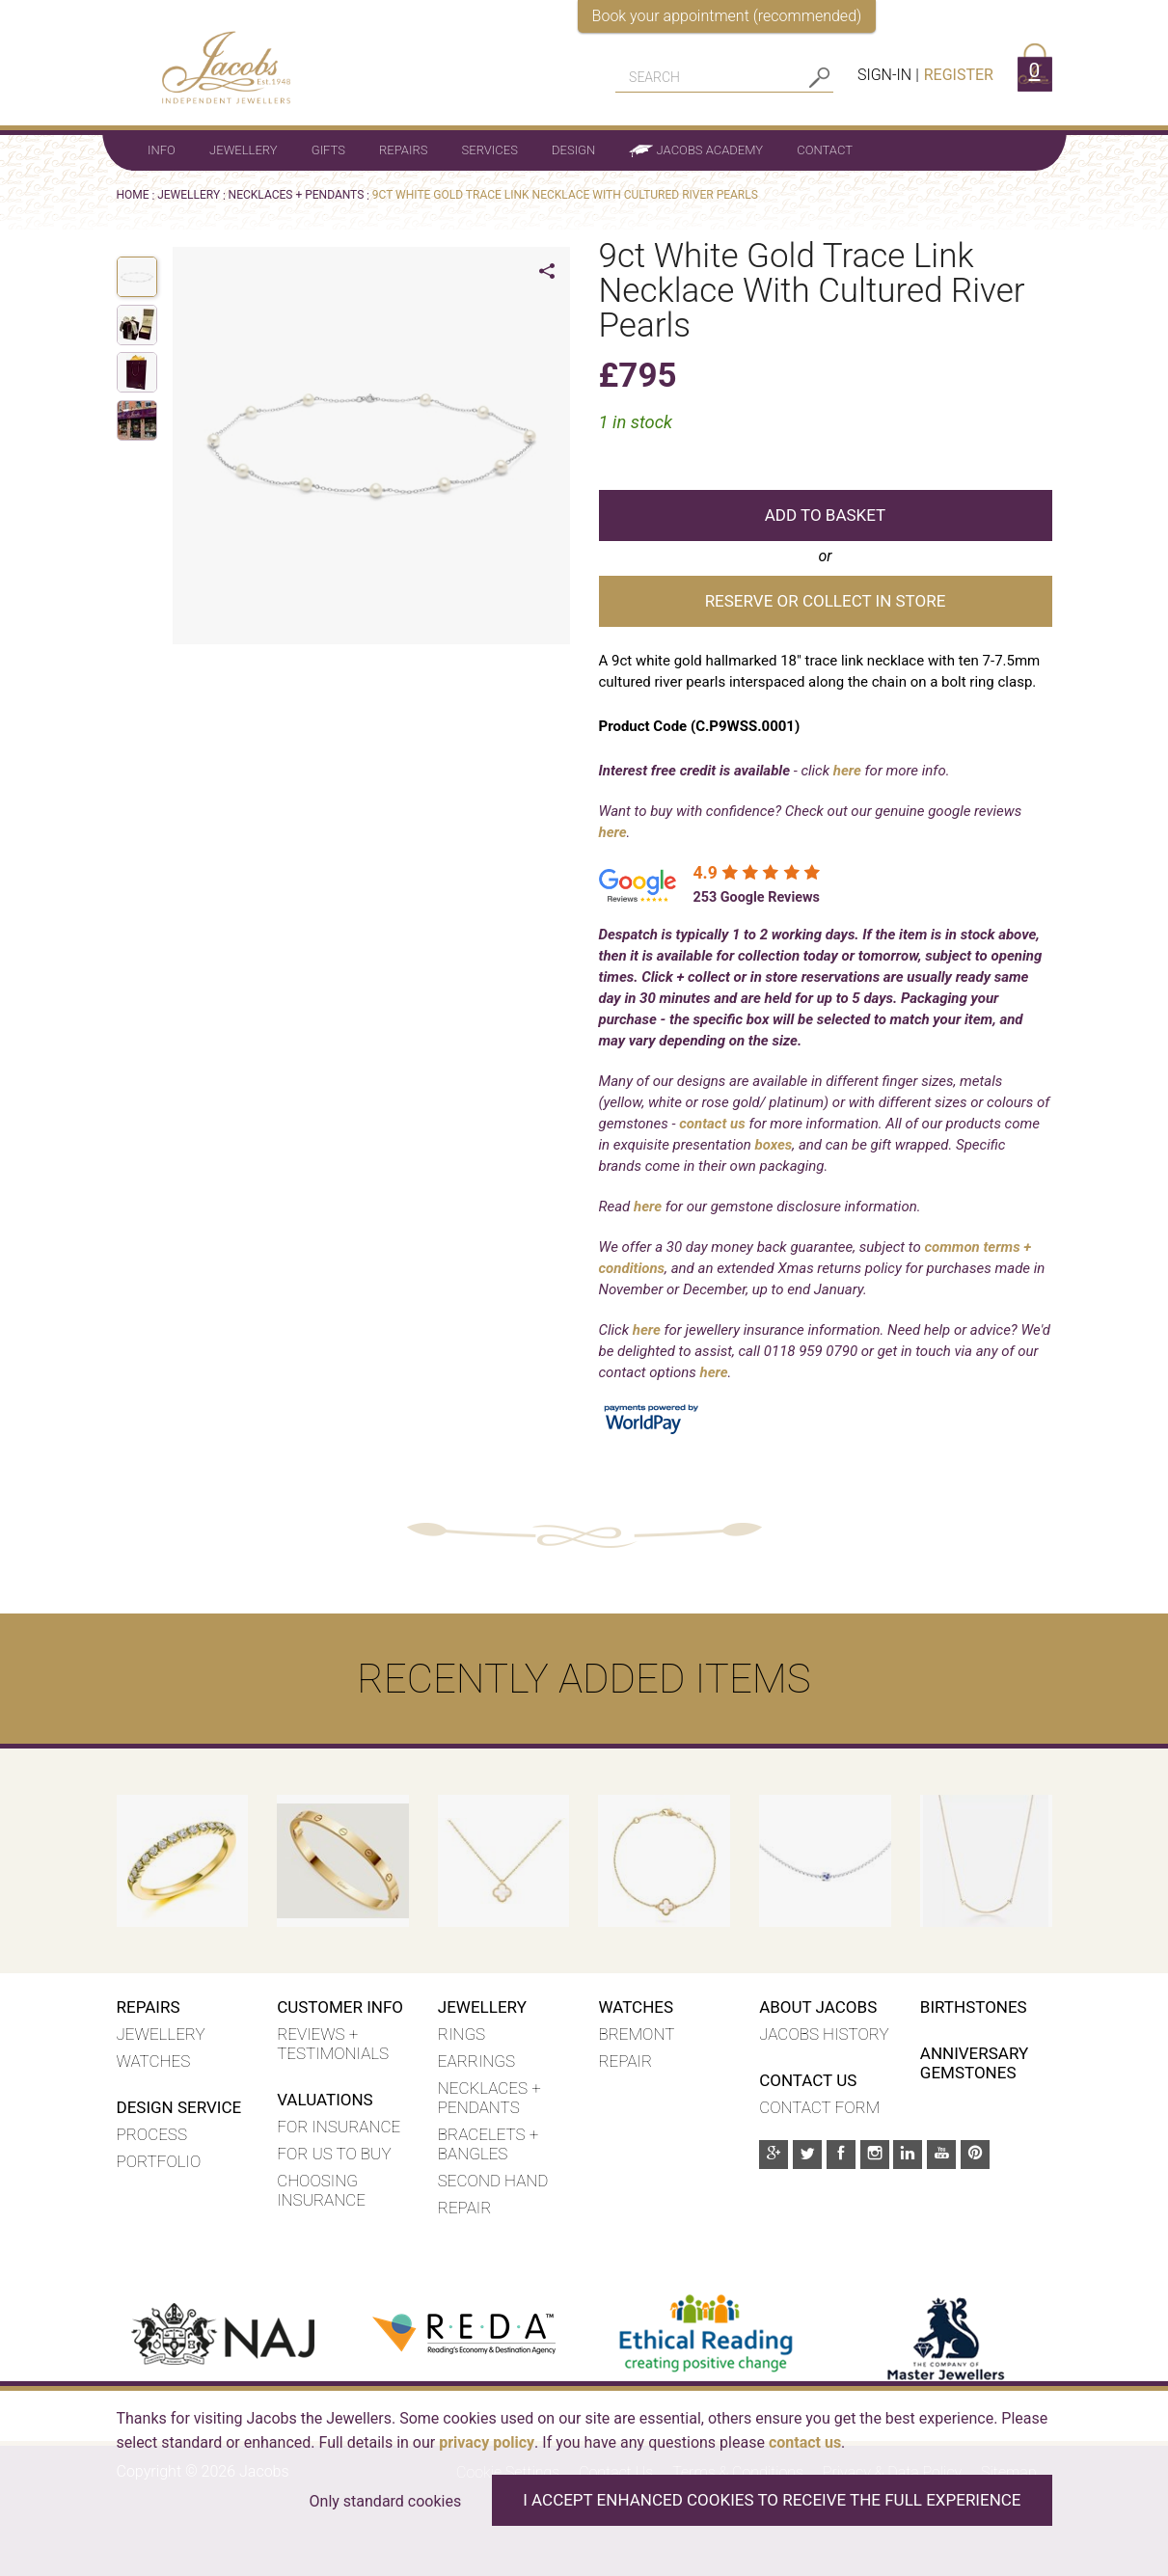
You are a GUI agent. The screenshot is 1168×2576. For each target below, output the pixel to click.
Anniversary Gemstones (974, 2063)
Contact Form (819, 2107)
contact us (712, 1123)
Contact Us (807, 2080)
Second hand (493, 2180)
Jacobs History (823, 2034)
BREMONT (636, 2034)
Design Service (179, 2107)
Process (152, 2134)
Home (133, 195)
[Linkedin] (907, 2154)
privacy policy (486, 2442)
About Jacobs (818, 2007)
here (847, 770)
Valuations (325, 2099)
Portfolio (159, 2161)
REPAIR (625, 2061)
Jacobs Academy (696, 150)
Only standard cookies (386, 2501)
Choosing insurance (321, 2190)
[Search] (709, 77)
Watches (154, 2061)
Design (573, 150)
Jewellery (243, 150)
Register (958, 75)
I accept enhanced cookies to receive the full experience (771, 2499)
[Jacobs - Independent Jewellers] (214, 56)
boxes (774, 1144)
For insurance (338, 2126)
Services (490, 150)
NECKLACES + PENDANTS (297, 195)
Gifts (328, 150)
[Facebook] (841, 2154)
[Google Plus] (773, 2154)
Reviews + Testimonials (333, 2043)
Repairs (403, 150)
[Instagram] (874, 2154)
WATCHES (635, 2007)
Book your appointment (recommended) (727, 16)
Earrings (476, 2061)
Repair (465, 2207)
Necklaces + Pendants (489, 2097)
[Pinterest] (975, 2154)
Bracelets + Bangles (488, 2144)
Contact (825, 150)
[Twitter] (807, 2154)
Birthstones (973, 2007)
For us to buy (334, 2153)
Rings (461, 2034)
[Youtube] (941, 2154)
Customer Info (340, 2007)
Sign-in (884, 75)
